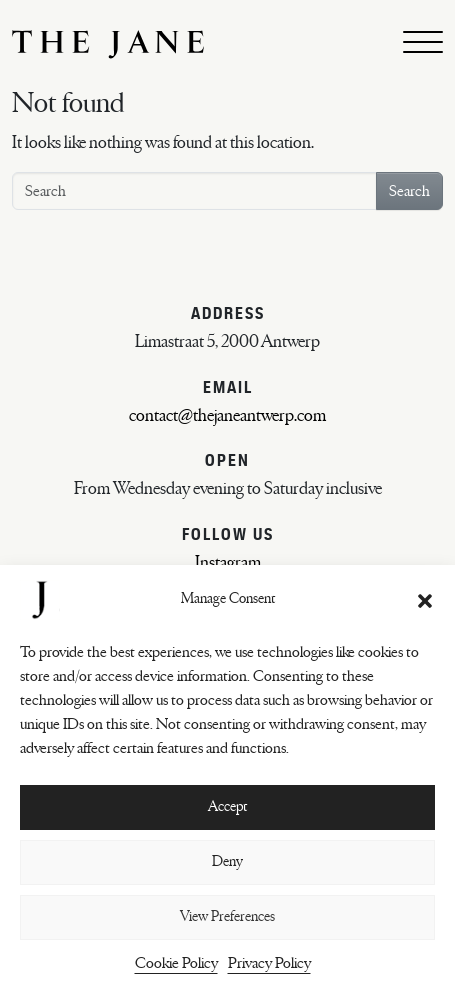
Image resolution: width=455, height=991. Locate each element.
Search (409, 191)
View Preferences (227, 916)
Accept (227, 806)
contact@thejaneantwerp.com (227, 416)
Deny (227, 861)
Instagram (228, 563)
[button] (425, 600)
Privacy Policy (269, 963)
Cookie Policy (176, 963)
